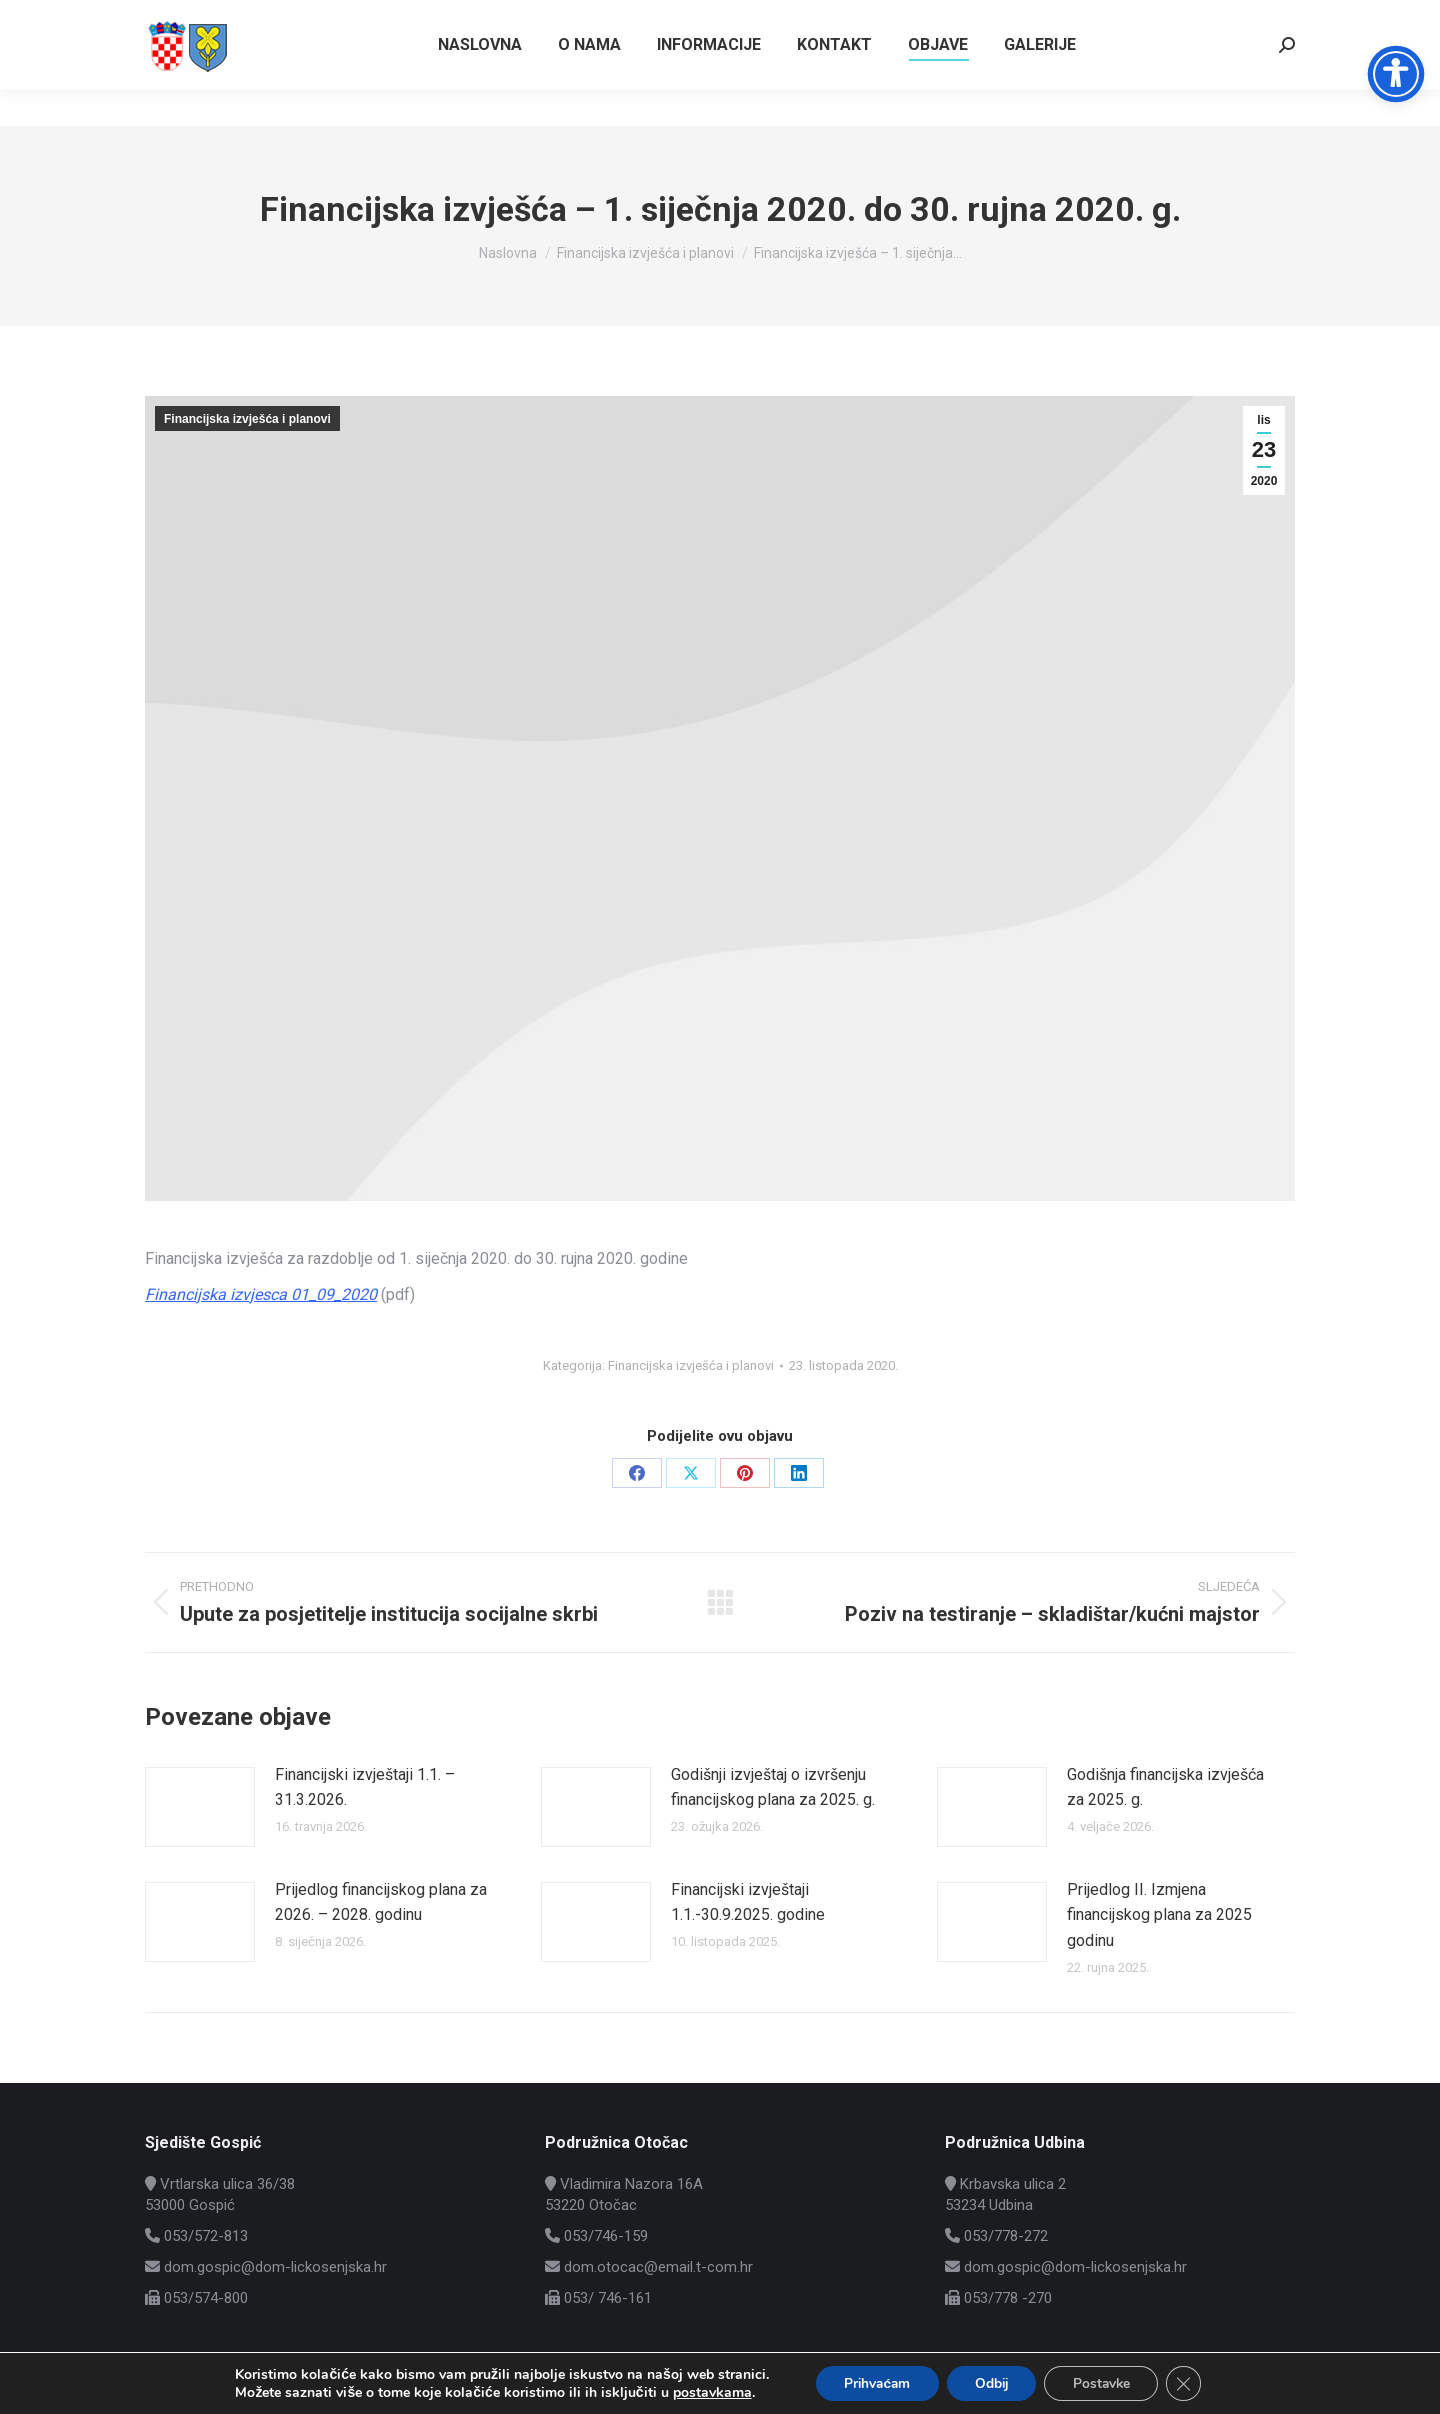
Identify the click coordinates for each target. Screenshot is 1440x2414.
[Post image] (200, 1807)
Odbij (991, 2382)
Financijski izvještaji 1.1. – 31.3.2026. (365, 1787)
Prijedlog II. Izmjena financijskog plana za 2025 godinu (1159, 1915)
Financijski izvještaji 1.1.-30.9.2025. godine (748, 1902)
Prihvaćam (871, 2382)
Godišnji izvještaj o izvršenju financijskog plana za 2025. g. (773, 1787)
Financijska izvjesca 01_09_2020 (261, 1294)
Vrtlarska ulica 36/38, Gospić (1198, 18)
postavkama (702, 2392)
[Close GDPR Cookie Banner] (1192, 2383)
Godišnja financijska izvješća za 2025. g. (1165, 1787)
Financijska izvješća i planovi (247, 419)
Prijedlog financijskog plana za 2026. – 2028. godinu (381, 1902)
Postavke (1106, 2382)
